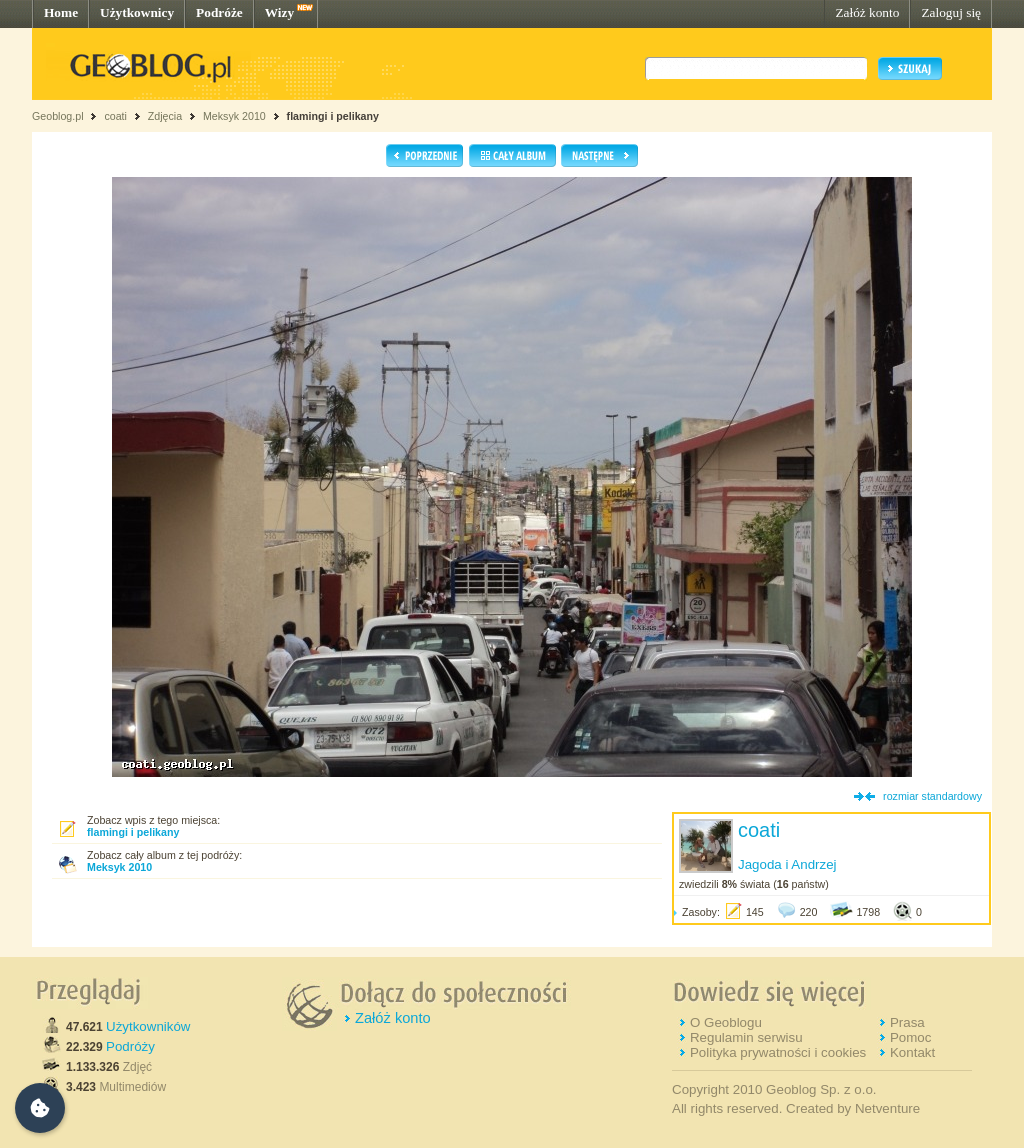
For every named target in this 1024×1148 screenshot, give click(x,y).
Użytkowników (148, 1026)
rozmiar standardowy (932, 796)
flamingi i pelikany (333, 116)
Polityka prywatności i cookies (778, 1052)
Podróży (130, 1046)
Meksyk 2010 (234, 116)
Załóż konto (867, 12)
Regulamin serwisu (746, 1037)
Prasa (907, 1022)
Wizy (279, 12)
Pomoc (910, 1037)
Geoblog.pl (58, 116)
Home (61, 12)
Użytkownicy (137, 12)
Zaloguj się (951, 12)
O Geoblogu (726, 1022)
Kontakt (912, 1052)
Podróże (219, 12)
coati (115, 116)
